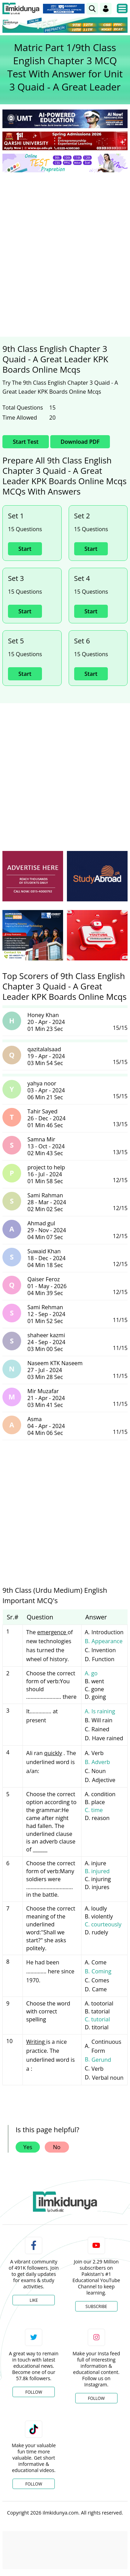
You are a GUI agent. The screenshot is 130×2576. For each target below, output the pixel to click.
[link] (92, 9)
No (57, 2147)
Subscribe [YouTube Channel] (96, 2306)
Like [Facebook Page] (33, 2300)
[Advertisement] (65, 245)
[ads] (32, 876)
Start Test (25, 442)
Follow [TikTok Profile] (33, 2484)
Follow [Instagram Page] (96, 2398)
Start (25, 549)
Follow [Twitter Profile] (33, 2392)
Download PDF (80, 442)
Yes (27, 2147)
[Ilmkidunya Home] (21, 9)
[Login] (106, 9)
